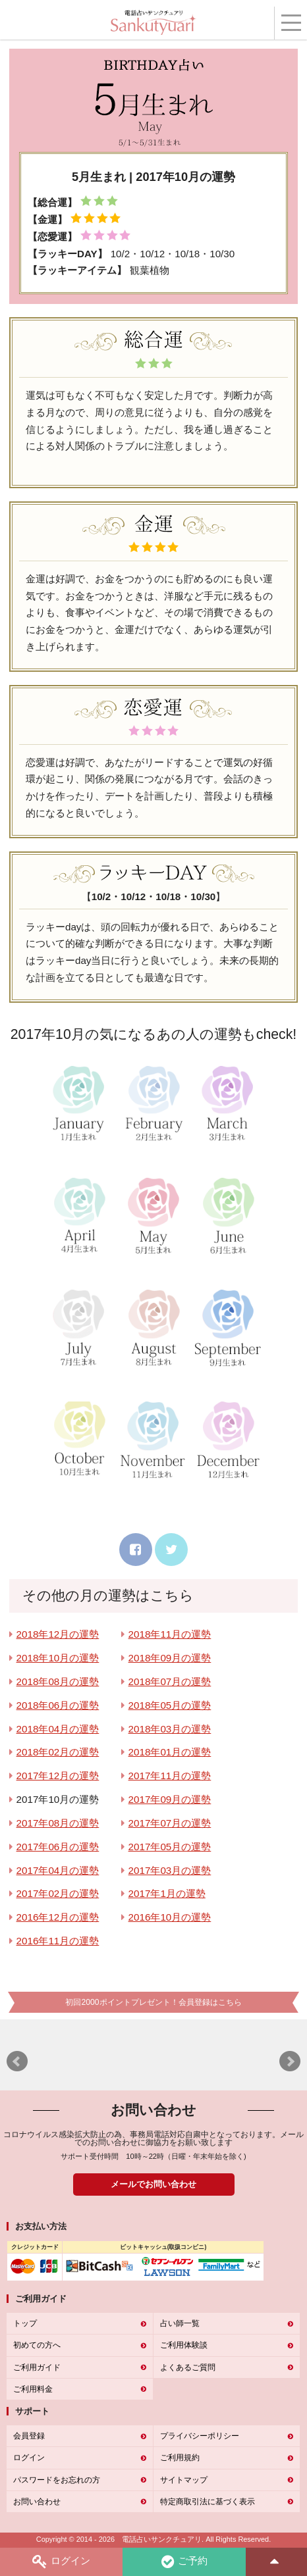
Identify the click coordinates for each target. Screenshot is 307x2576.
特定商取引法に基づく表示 (207, 2501)
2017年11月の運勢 (169, 1775)
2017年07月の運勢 (169, 1823)
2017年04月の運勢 (57, 1870)
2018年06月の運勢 (57, 1705)
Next (289, 2061)
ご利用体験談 (184, 2345)
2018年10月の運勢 (57, 1657)
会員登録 (29, 2435)
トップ (25, 2323)
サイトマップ (184, 2480)
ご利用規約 (180, 2457)
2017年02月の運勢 (57, 1893)
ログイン (61, 2561)
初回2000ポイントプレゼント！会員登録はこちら (153, 2002)
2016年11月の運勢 (57, 1940)
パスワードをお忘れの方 (56, 2480)
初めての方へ (37, 2345)
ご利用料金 (33, 2389)
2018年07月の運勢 (169, 1681)
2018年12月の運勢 (57, 1634)
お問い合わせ (37, 2501)
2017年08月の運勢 (57, 1823)
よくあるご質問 (187, 2367)
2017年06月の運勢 (57, 1846)
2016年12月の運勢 (57, 1917)
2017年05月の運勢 (169, 1846)
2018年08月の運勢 (57, 1681)
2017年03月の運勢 (169, 1870)
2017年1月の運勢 (167, 1893)
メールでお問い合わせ (153, 2184)
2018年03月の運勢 (169, 1728)
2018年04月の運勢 (57, 1728)
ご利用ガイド (37, 2367)
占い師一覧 (180, 2323)
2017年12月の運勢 (57, 1775)
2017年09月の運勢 (169, 1799)
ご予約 (184, 2561)
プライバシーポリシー (199, 2435)
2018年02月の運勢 (57, 1751)
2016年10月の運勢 (169, 1917)
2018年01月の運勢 (169, 1751)
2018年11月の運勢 (169, 1634)
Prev (17, 2061)
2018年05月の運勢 (169, 1705)
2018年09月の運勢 (169, 1657)
